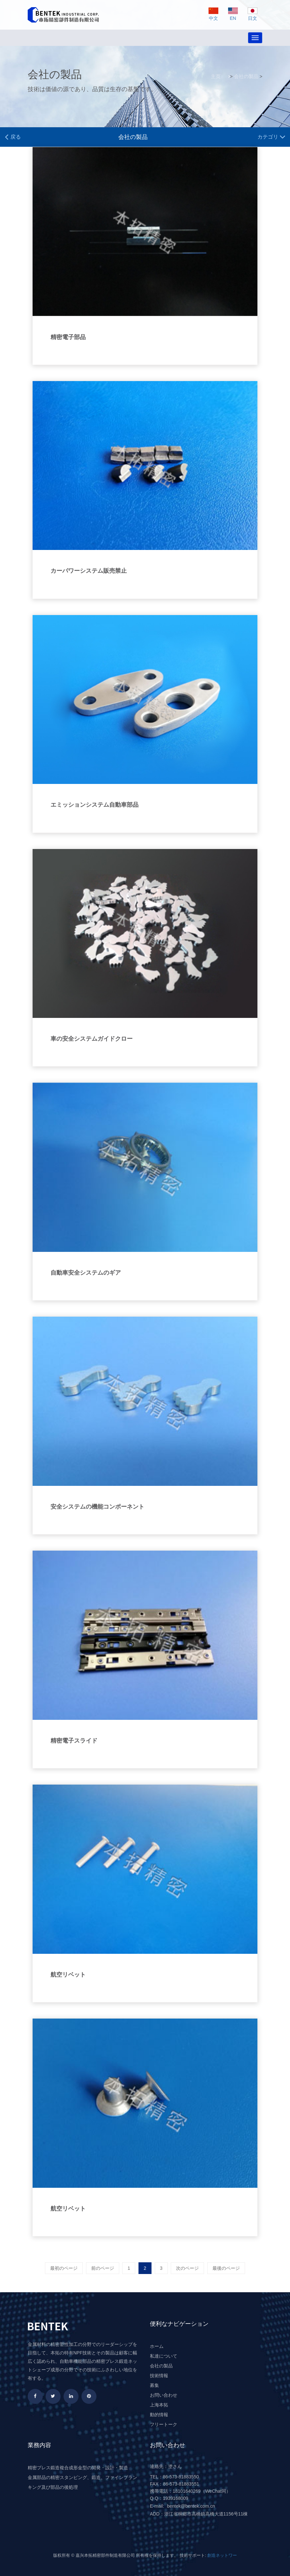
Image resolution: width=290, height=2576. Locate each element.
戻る (13, 137)
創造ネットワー (222, 2555)
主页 (216, 76)
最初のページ (64, 2268)
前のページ (102, 2268)
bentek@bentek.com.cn (191, 2506)
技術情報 (159, 2375)
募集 (154, 2385)
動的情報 (159, 2414)
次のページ (187, 2268)
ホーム (157, 2346)
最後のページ (226, 2268)
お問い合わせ (163, 2395)
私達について (163, 2356)
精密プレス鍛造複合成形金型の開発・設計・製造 (78, 2467)
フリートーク (163, 2424)
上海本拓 (159, 2404)
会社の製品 (246, 76)
